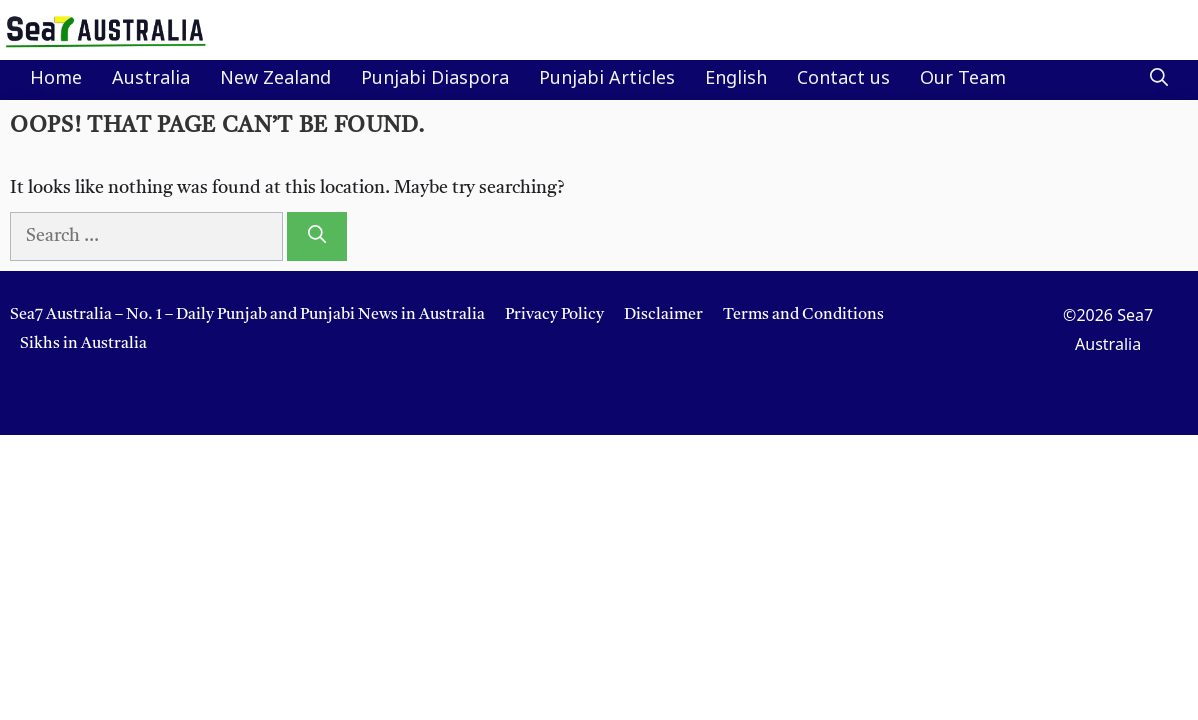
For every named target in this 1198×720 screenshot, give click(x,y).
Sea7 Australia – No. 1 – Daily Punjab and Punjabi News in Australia (247, 315)
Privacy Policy (554, 315)
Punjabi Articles (607, 79)
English (736, 79)
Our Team (963, 79)
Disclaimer (663, 315)
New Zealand (275, 79)
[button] (1159, 80)
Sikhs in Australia (83, 344)
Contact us (843, 79)
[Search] (317, 236)
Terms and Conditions (803, 315)
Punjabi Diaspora (435, 79)
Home (56, 79)
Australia (151, 79)
